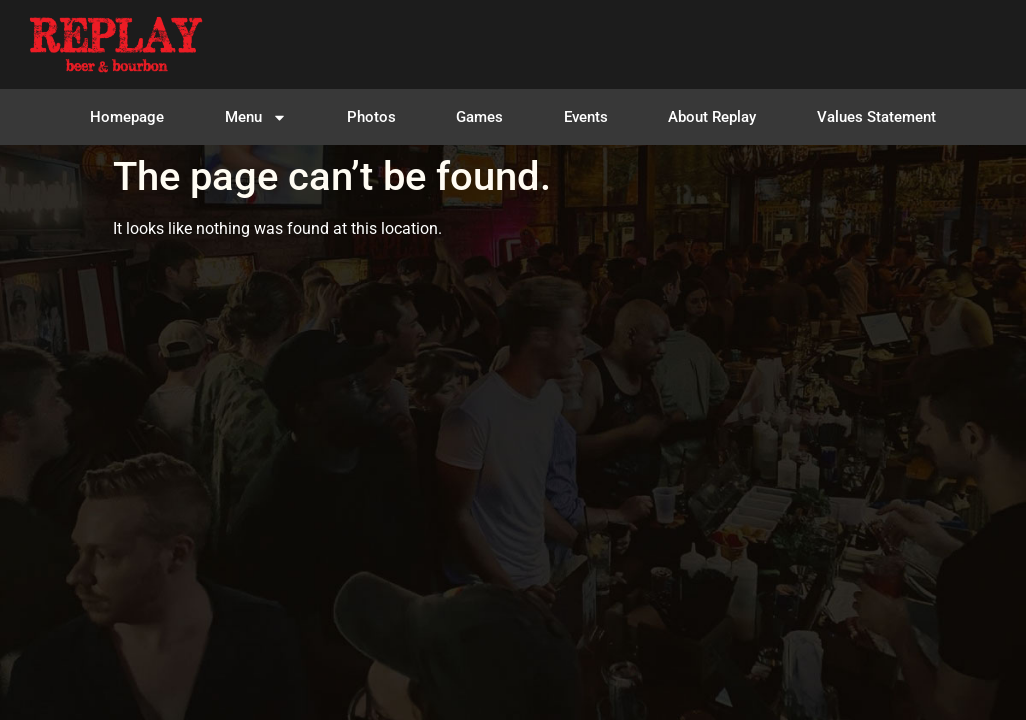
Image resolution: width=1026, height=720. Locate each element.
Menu (256, 117)
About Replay (712, 117)
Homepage (127, 117)
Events (586, 117)
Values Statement (876, 117)
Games (479, 117)
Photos (371, 117)
